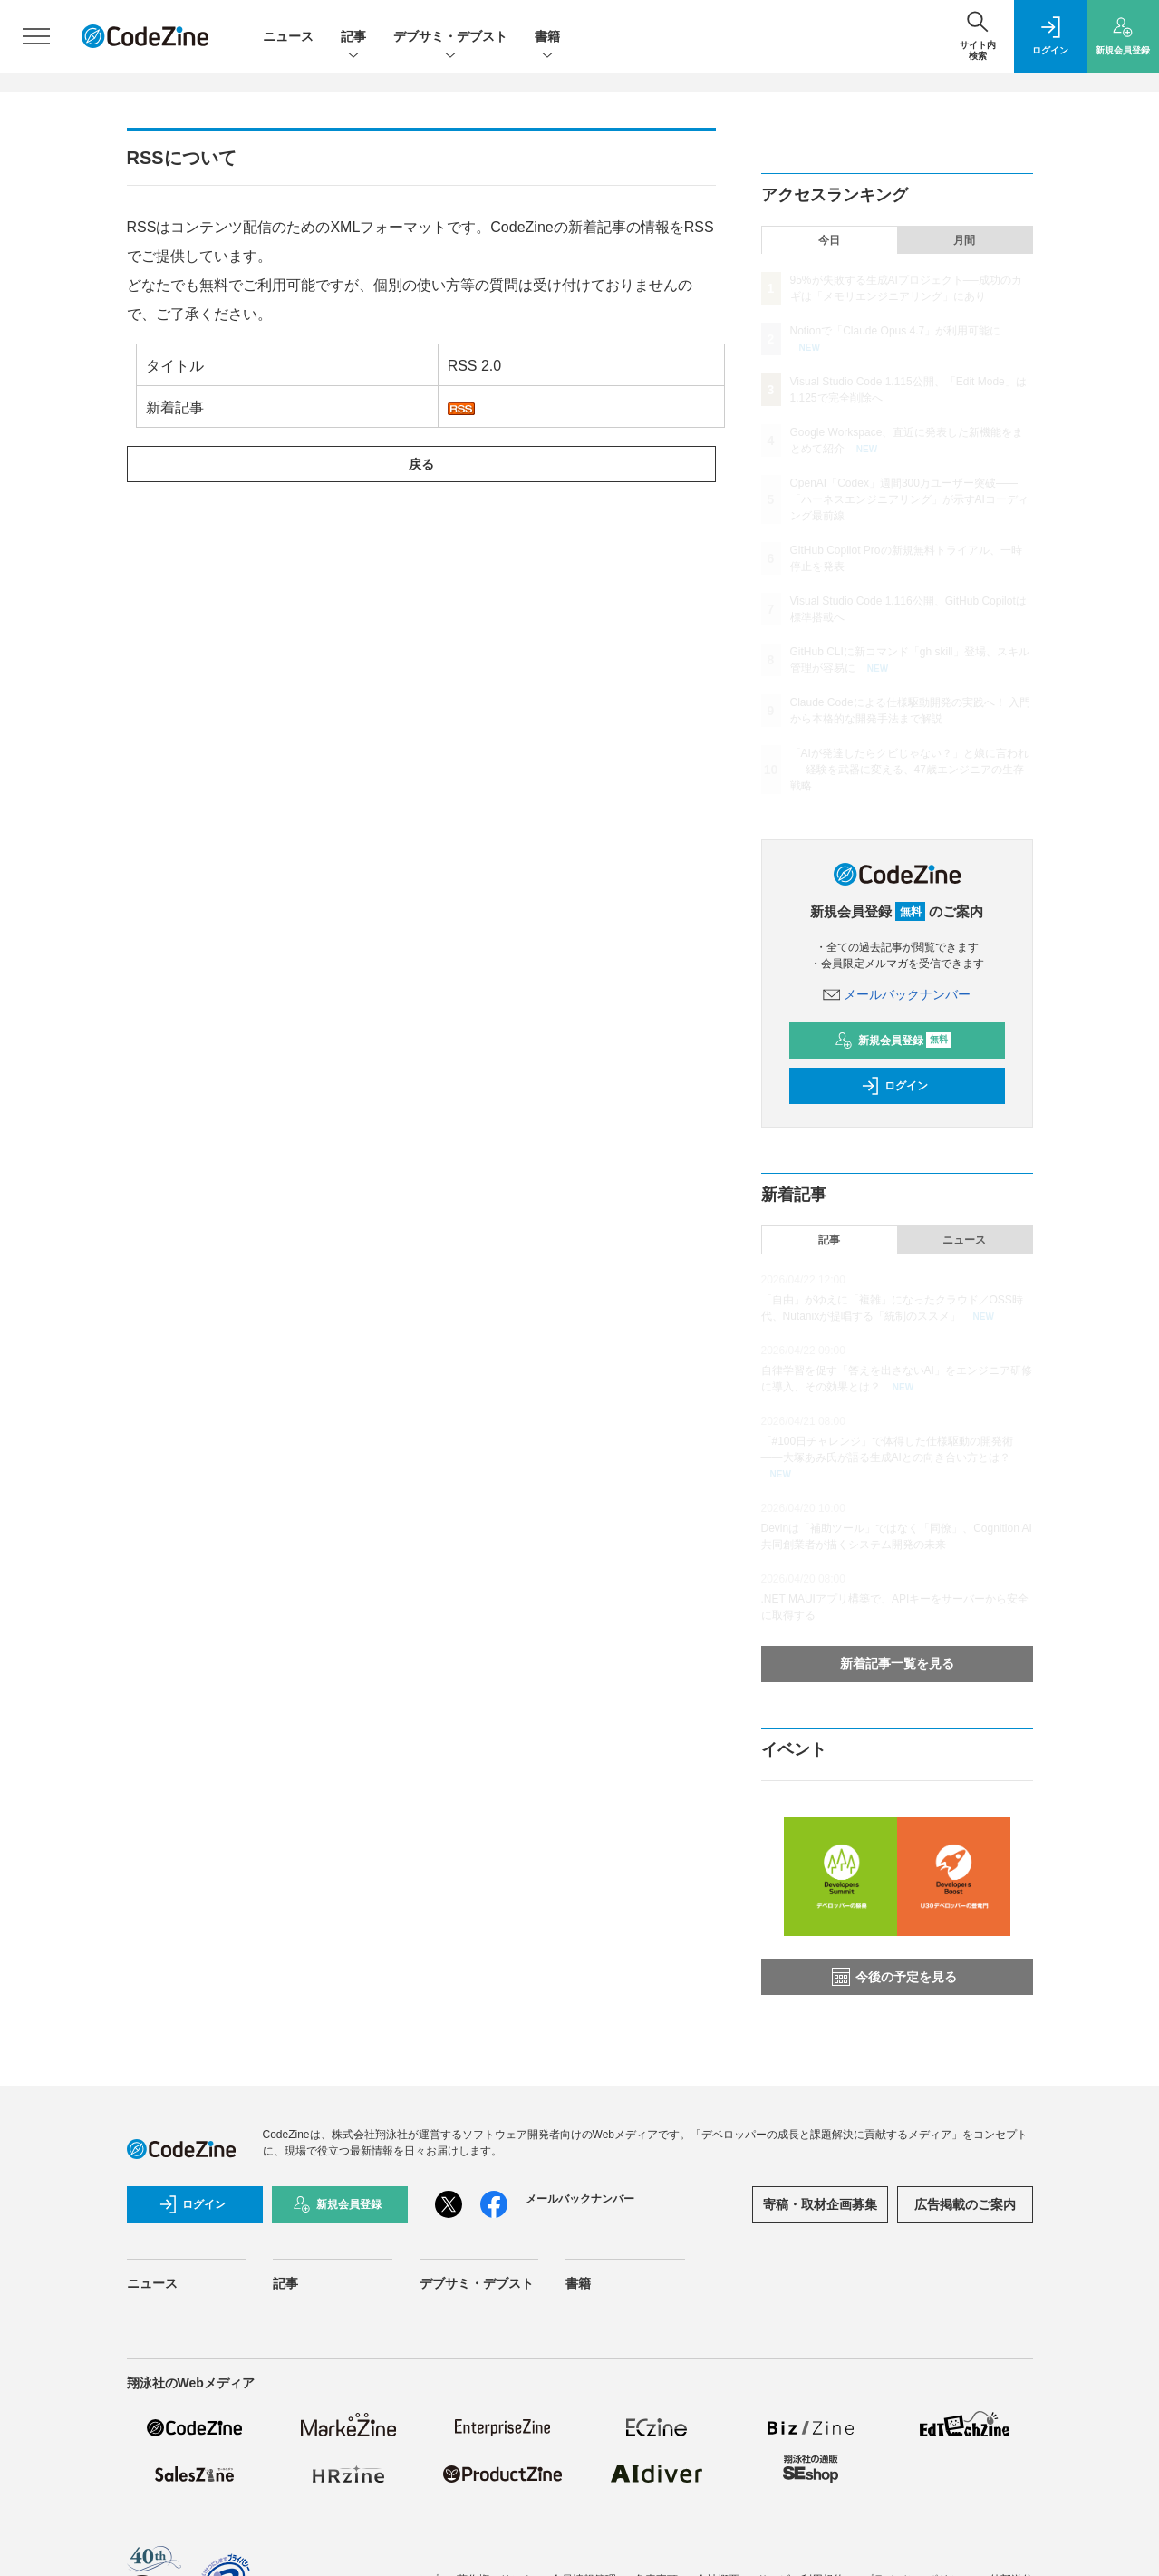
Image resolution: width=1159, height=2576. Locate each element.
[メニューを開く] (36, 36)
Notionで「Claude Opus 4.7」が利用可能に (895, 330)
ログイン (894, 1086)
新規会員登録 (893, 1040)
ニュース (288, 36)
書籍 (547, 37)
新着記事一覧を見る (897, 1663)
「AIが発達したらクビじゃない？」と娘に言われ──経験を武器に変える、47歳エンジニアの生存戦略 (909, 769)
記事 (353, 37)
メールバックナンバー (897, 994)
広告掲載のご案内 (965, 2204)
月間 (964, 240)
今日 (829, 240)
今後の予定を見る (894, 1977)
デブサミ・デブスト (450, 37)
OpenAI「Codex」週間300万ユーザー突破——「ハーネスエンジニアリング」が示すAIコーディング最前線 (909, 499)
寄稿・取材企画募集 (820, 2204)
